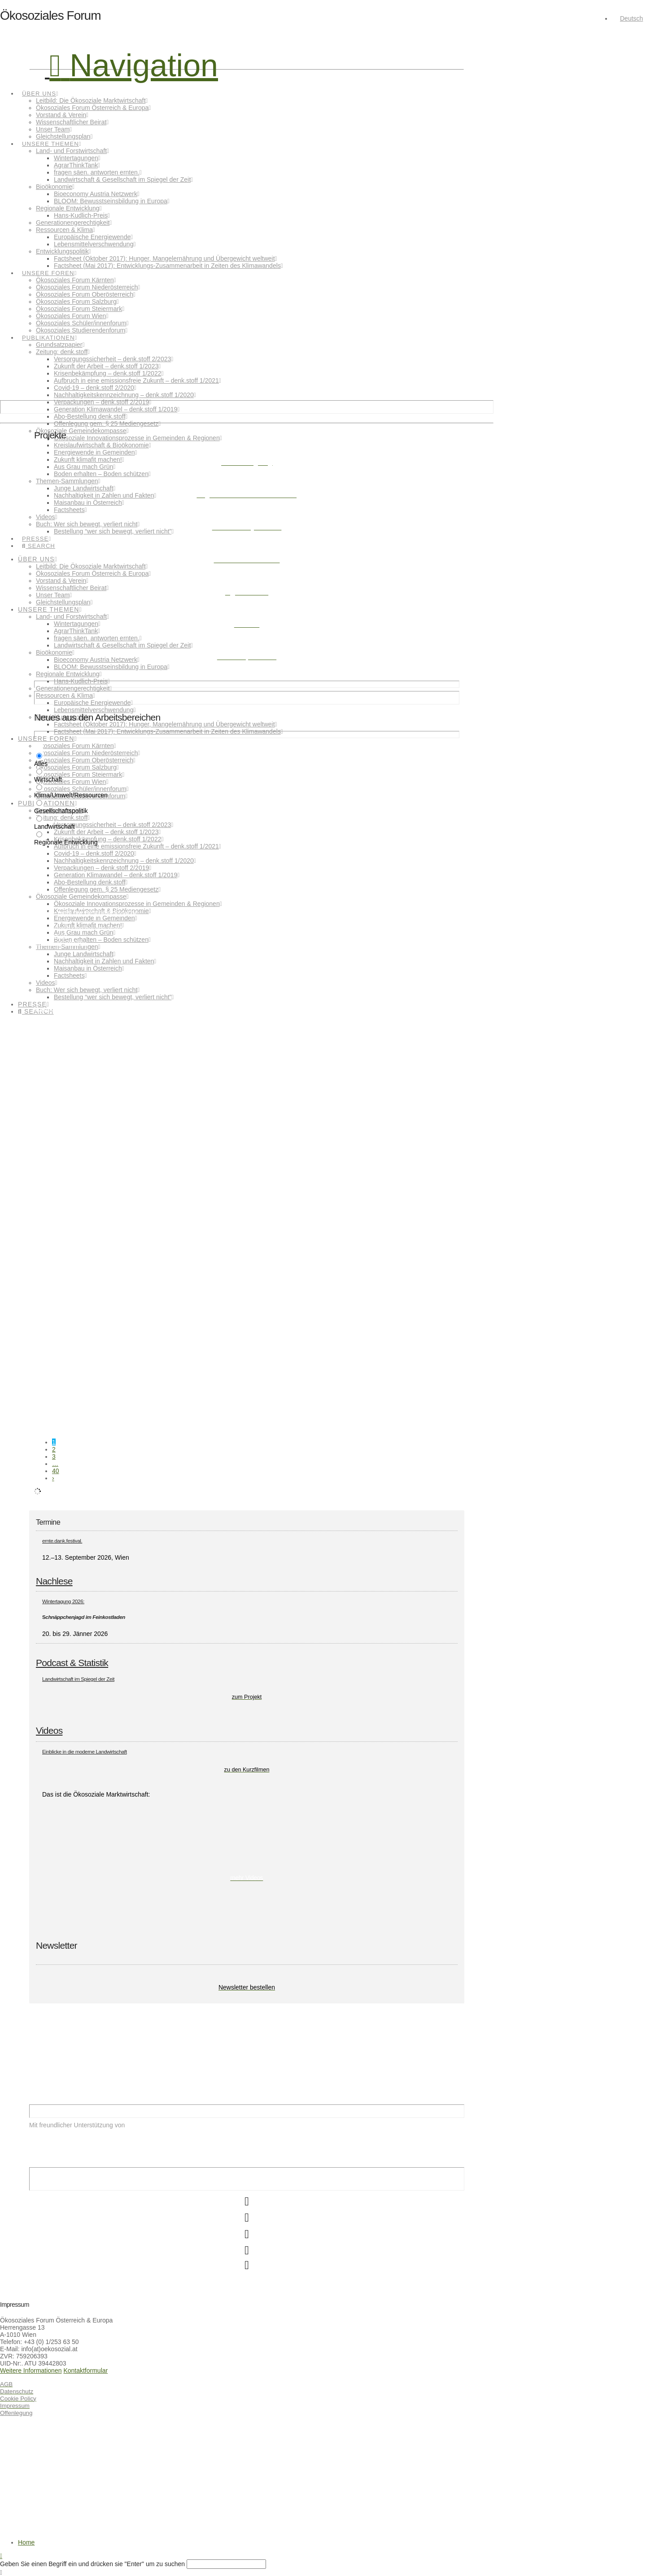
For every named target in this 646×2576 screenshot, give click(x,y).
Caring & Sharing (58, 1399)
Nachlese (54, 1581)
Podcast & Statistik (72, 1663)
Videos (49, 1730)
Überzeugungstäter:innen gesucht (81, 1097)
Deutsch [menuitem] (631, 18)
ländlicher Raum (110, 1127)
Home (26, 2542)
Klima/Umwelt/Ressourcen (60, 943)
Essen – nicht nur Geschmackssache (86, 912)
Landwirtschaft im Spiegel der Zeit (78, 1679)
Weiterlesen (50, 935)
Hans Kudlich (47, 1127)
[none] (629, 18)
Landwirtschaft (141, 1127)
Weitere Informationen (30, 2370)
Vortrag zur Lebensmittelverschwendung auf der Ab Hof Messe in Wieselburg (141, 1008)
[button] (133, 65)
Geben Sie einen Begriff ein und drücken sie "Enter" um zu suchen (92, 2563)
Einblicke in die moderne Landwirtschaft (84, 1751)
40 (55, 1470)
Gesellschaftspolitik (53, 1228)
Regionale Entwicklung (191, 1127)
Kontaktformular (85, 2370)
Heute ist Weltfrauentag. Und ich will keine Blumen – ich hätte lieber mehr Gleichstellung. (157, 1197)
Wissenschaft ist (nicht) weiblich (79, 1298)
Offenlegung (16, 2413)
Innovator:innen (77, 1127)
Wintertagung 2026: (63, 1601)
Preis (163, 1127)
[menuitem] (627, 18)
